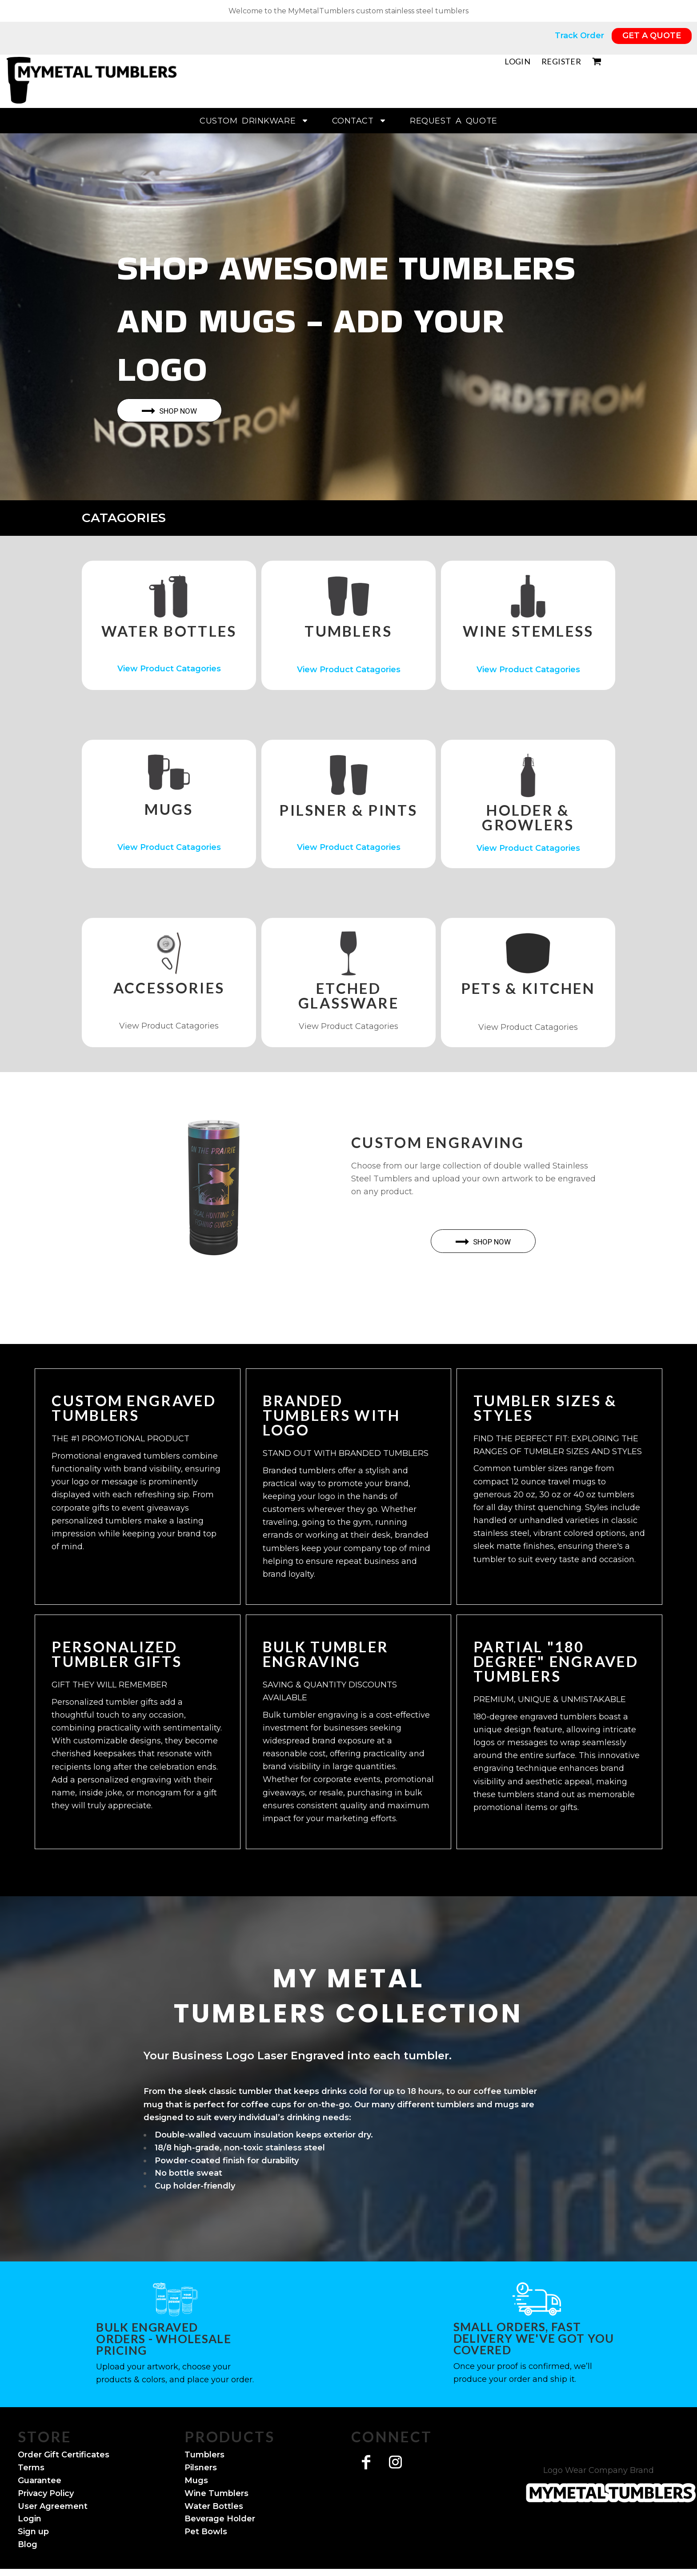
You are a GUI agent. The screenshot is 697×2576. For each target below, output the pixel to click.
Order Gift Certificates (63, 2455)
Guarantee (39, 2480)
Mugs (196, 2480)
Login (517, 61)
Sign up (33, 2531)
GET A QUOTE (651, 35)
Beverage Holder (219, 2519)
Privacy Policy (46, 2493)
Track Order (581, 35)
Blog (27, 2544)
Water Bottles (213, 2506)
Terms (31, 2467)
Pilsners (200, 2467)
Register (561, 61)
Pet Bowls (205, 2531)
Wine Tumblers (216, 2493)
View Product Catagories (169, 669)
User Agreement (53, 2506)
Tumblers (204, 2455)
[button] (169, 596)
